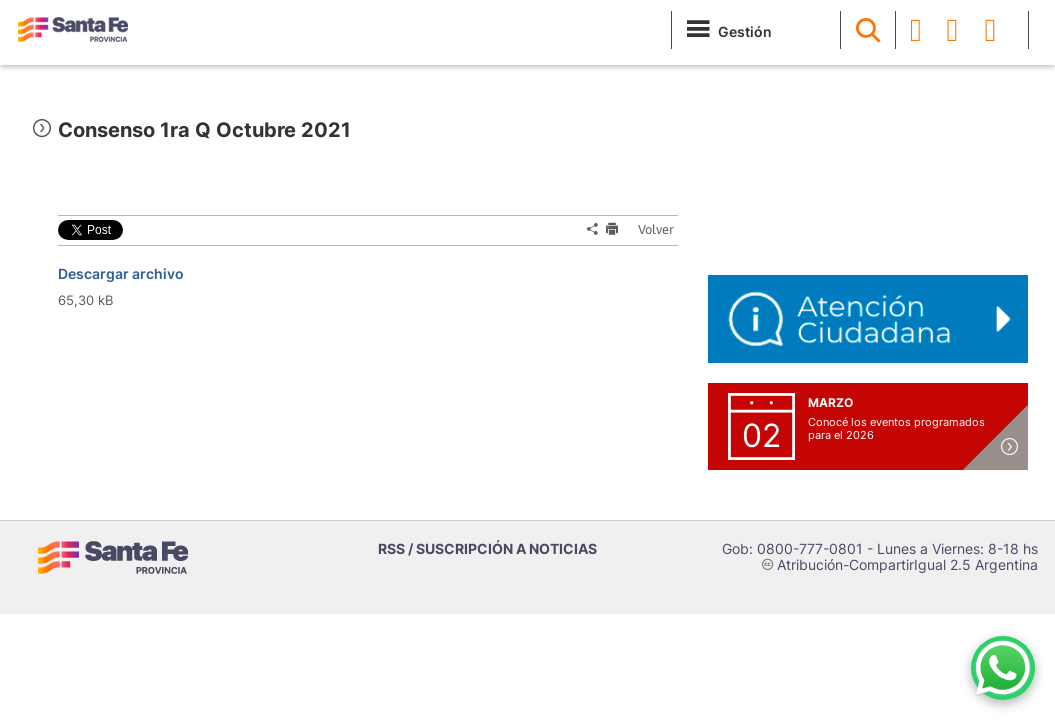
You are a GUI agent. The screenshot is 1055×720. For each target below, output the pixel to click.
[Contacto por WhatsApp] (1003, 668)
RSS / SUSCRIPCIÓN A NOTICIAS (487, 548)
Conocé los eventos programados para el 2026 (896, 428)
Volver (650, 229)
